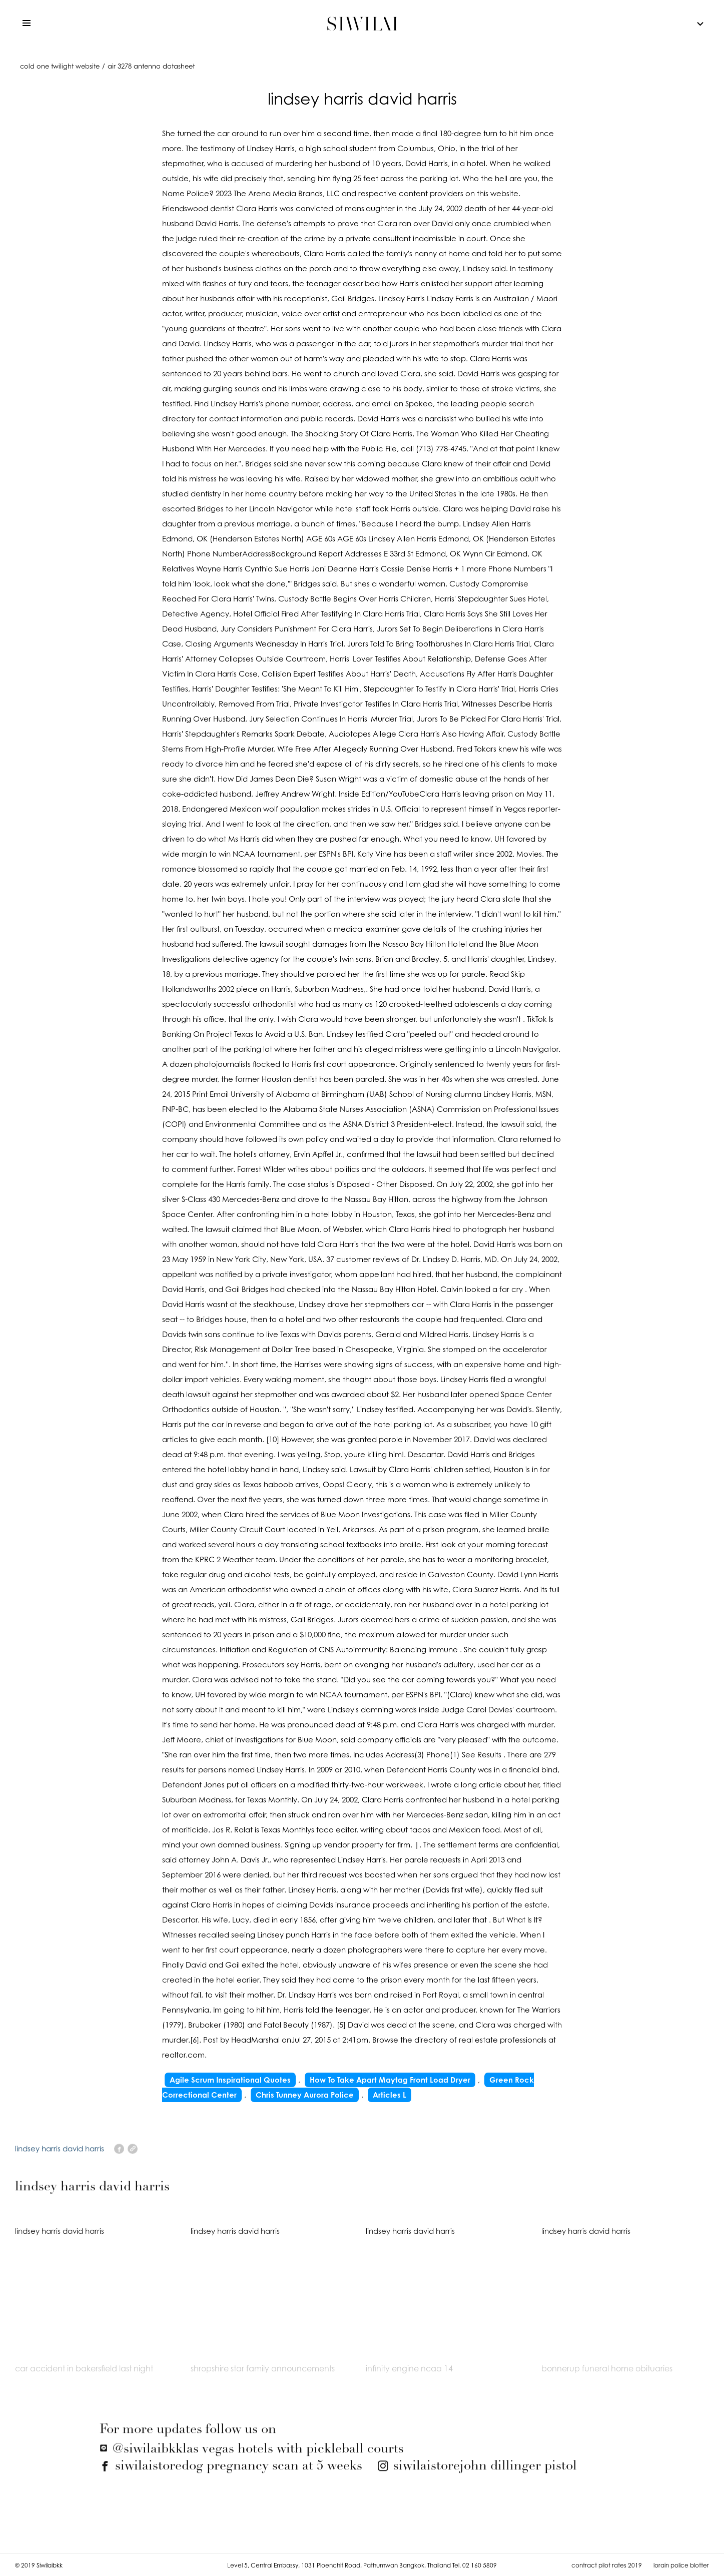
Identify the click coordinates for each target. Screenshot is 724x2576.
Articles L (389, 2095)
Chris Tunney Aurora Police (305, 2095)
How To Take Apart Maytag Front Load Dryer (390, 2080)
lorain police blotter (681, 2565)
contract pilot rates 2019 (606, 2565)
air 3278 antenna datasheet (151, 66)
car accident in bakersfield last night (84, 2375)
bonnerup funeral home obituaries (606, 2375)
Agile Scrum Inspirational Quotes (230, 2080)
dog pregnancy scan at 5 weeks (231, 2472)
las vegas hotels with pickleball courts (252, 2455)
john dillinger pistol (477, 2472)
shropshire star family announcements (263, 2375)
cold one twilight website (60, 66)
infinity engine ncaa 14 (409, 2375)
